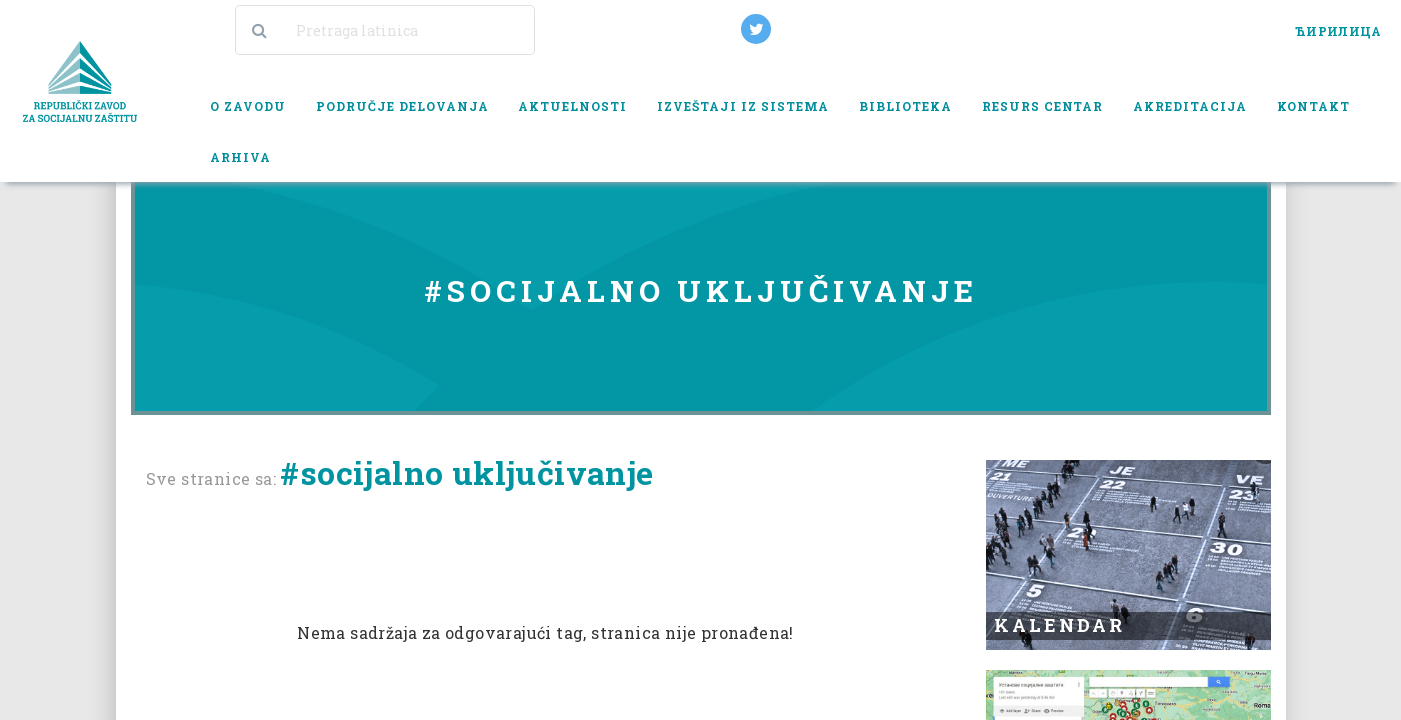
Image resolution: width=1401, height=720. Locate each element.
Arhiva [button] (240, 157)
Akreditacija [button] (1190, 106)
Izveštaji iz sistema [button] (743, 106)
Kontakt (1313, 106)
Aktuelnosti (572, 106)
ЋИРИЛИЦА (1338, 31)
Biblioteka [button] (905, 106)
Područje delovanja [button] (402, 106)
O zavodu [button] (248, 106)
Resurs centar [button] (1043, 106)
